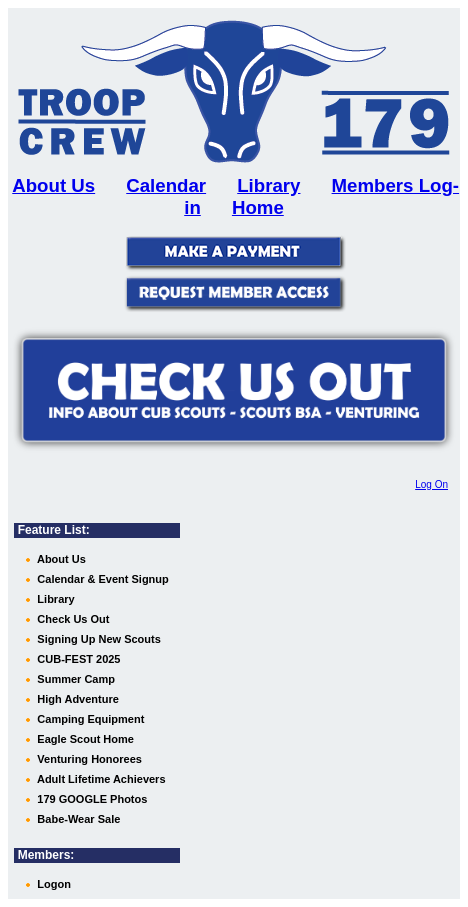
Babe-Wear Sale (77, 819)
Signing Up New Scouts (97, 639)
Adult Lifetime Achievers (99, 779)
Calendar (166, 185)
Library (268, 185)
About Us (60, 559)
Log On (431, 484)
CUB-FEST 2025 (77, 659)
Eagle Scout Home (84, 739)
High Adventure (76, 699)
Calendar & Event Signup (101, 579)
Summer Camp (74, 679)
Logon (52, 884)
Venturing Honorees (88, 759)
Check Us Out (71, 619)
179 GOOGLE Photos (90, 799)
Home (258, 207)
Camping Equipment (89, 719)
